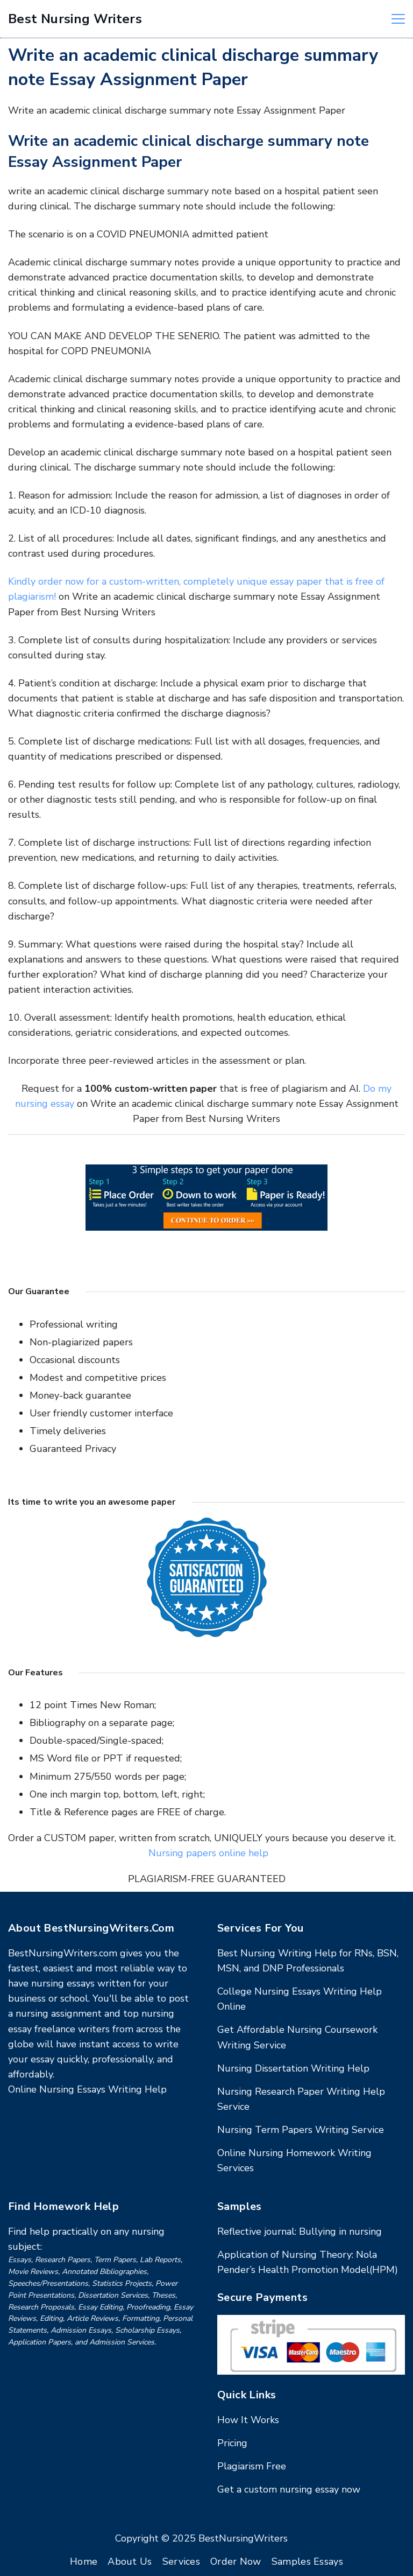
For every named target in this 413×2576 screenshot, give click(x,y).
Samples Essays (307, 2561)
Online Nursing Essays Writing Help (87, 2089)
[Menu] (398, 19)
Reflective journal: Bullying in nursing (299, 2231)
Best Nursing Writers (75, 18)
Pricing (232, 2443)
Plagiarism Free (251, 2466)
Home (83, 2561)
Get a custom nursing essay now (288, 2489)
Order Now (235, 2561)
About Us (130, 2561)
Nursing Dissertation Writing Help (293, 2068)
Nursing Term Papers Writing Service (300, 2129)
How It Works (248, 2419)
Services (181, 2561)
